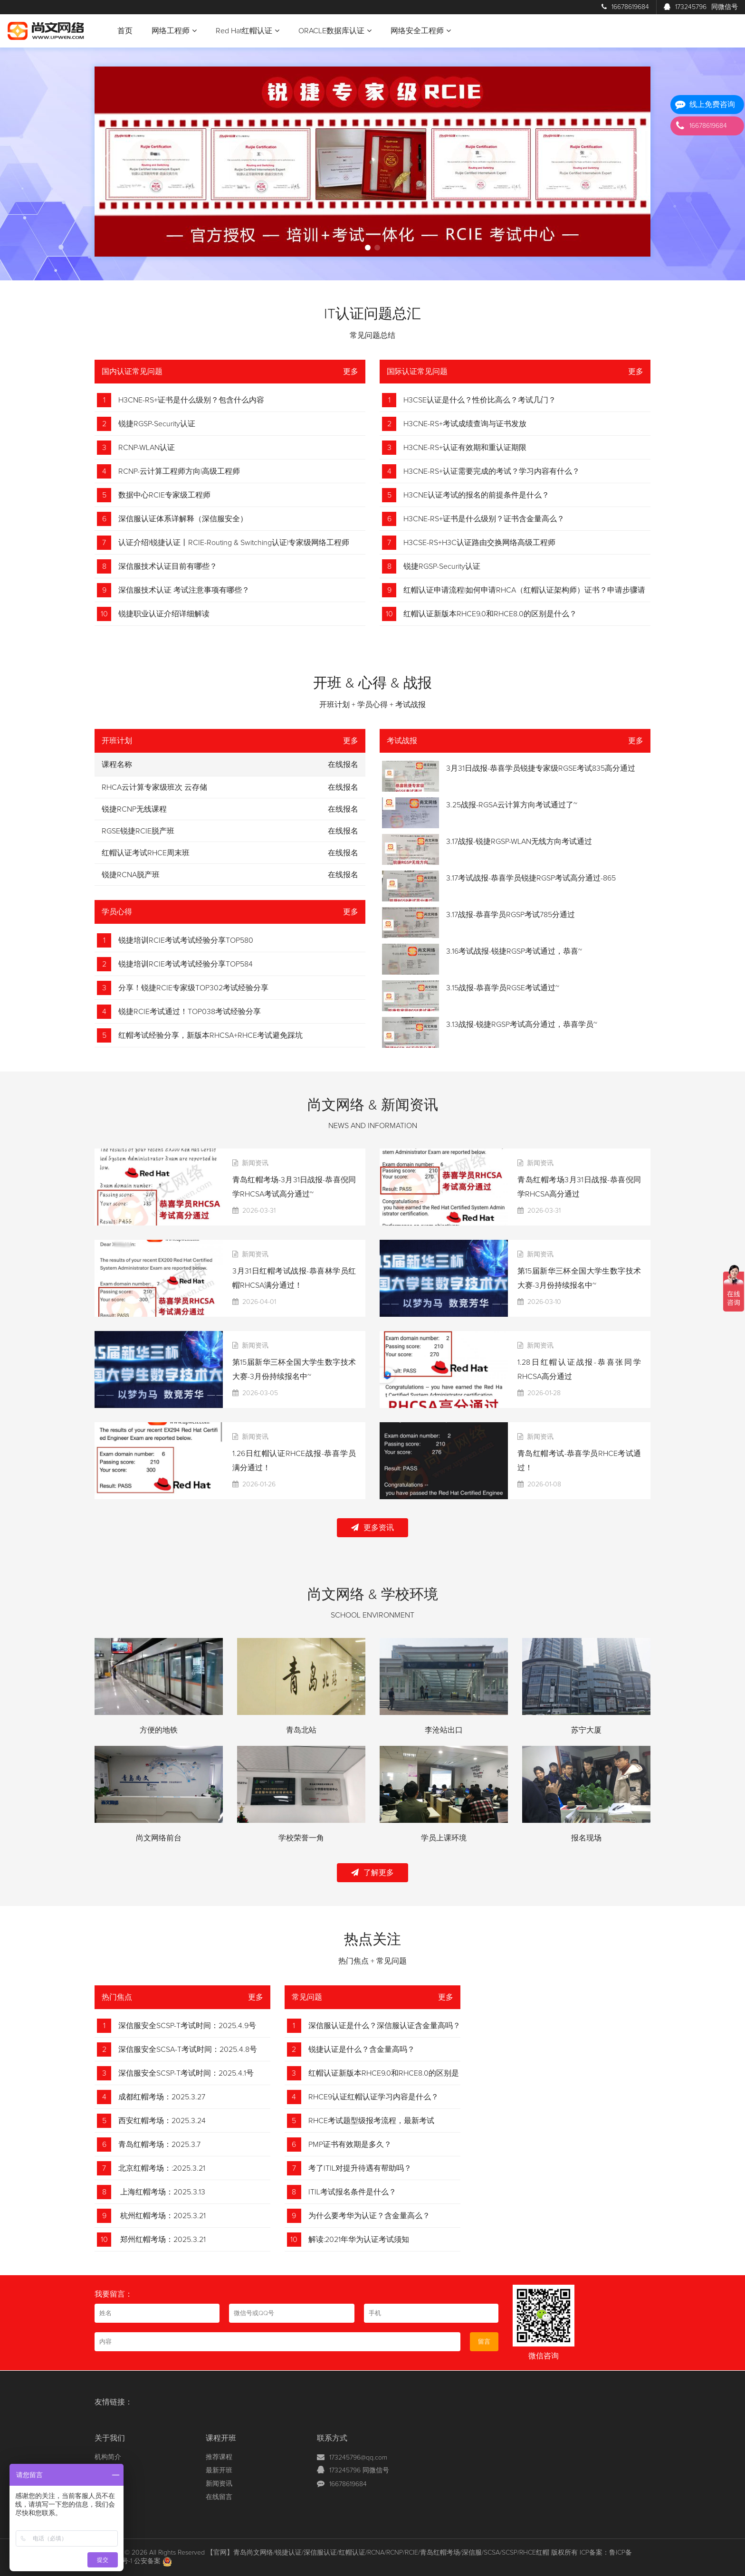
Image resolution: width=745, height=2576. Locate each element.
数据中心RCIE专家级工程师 (164, 495)
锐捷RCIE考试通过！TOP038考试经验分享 (189, 1011)
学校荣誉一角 (301, 1838)
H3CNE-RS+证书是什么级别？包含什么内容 (191, 400)
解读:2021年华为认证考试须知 (358, 2239)
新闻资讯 (219, 2483)
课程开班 (221, 2438)
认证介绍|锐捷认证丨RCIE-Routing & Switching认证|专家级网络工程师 (233, 542)
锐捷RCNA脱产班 (131, 875)
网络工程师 (174, 31)
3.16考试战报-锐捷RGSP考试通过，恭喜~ (514, 951)
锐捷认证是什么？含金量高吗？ (361, 2049)
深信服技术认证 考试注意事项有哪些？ (183, 590)
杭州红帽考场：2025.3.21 (162, 2216)
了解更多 (372, 1872)
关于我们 (110, 2438)
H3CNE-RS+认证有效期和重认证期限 (464, 447)
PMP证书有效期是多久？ (350, 2144)
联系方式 (332, 2438)
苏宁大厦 (586, 1730)
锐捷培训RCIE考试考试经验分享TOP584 (185, 964)
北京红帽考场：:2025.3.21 (161, 2168)
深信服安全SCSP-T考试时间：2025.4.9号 (187, 2026)
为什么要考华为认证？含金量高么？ (369, 2216)
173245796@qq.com (358, 2457)
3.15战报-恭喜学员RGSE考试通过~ (502, 988)
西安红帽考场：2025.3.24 (162, 2121)
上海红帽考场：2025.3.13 (161, 2192)
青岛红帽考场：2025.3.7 (159, 2144)
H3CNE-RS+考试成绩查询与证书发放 (464, 424)
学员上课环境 (444, 1838)
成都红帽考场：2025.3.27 (161, 2097)
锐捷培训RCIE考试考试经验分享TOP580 (185, 940)
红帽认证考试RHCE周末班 (146, 853)
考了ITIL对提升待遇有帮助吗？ (359, 2168)
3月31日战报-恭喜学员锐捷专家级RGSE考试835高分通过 (540, 768)
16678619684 (625, 7)
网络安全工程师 (421, 31)
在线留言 (219, 2497)
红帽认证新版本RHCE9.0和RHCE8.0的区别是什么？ (490, 614)
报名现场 (586, 1838)
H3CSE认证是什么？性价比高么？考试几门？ (479, 400)
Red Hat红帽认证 (247, 31)
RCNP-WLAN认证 (146, 447)
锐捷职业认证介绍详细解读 (164, 614)
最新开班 (219, 2470)
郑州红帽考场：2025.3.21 (162, 2239)
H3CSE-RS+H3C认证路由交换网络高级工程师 (479, 542)
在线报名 (343, 787)
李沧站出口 (444, 1730)
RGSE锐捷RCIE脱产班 (138, 831)
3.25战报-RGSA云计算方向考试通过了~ (511, 805)
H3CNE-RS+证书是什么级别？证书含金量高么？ (483, 519)
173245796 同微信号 (359, 2470)
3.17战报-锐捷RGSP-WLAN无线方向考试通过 (519, 841)
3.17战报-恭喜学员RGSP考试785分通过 (510, 915)
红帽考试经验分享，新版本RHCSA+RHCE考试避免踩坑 (210, 1035)
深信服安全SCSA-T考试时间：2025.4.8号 (187, 2049)
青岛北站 (301, 1730)
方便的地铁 (159, 1730)
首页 (125, 31)
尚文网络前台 (158, 1838)
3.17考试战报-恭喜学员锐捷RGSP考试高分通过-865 (531, 878)
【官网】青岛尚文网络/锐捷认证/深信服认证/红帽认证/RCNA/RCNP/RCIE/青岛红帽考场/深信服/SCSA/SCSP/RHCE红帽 (378, 2552)
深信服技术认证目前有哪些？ (167, 566)
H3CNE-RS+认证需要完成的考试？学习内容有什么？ (491, 471)
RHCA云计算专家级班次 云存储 (154, 787)
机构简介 (108, 2457)
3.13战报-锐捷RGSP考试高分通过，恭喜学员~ (521, 1024)
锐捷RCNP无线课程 (134, 809)
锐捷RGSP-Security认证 (156, 424)
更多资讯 (372, 1527)
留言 (484, 2341)
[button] (368, 247)
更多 (350, 371)
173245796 (701, 7)
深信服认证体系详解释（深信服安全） (183, 519)
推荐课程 (219, 2457)
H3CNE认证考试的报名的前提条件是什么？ (476, 495)
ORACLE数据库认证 (335, 31)
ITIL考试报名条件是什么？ (352, 2192)
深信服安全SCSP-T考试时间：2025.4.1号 (186, 2073)
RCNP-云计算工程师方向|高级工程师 (179, 471)
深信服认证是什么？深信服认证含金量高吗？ (384, 2026)
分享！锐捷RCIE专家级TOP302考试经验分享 (193, 988)
